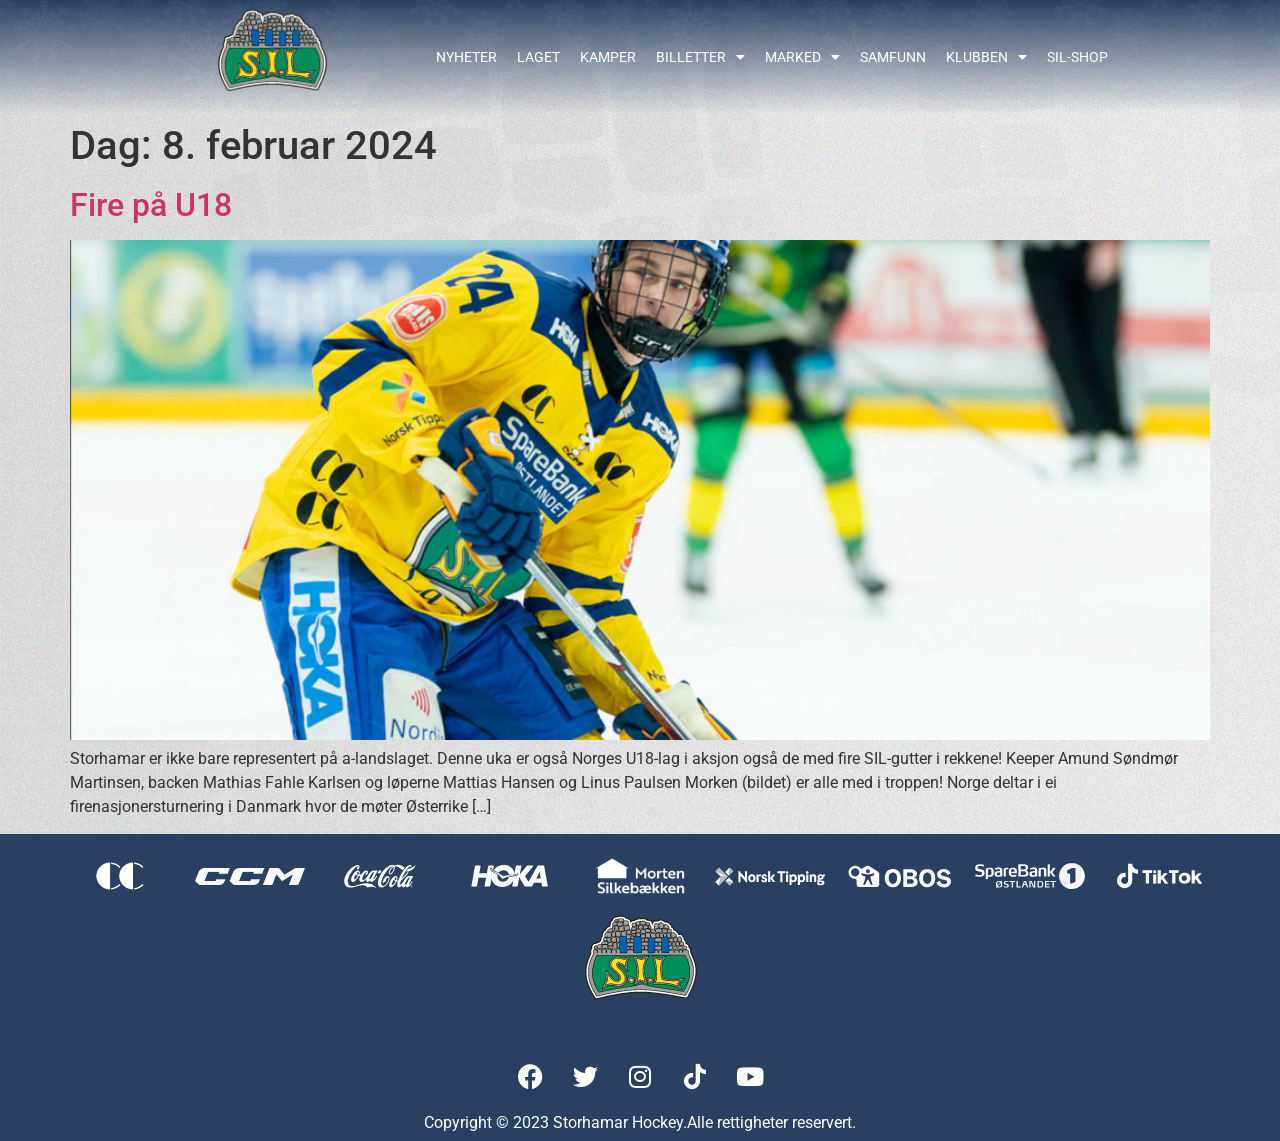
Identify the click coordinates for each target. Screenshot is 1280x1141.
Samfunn (893, 57)
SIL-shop (1077, 57)
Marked (802, 57)
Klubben (986, 57)
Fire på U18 (151, 205)
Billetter (700, 57)
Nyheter (466, 57)
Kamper (608, 57)
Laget (538, 57)
